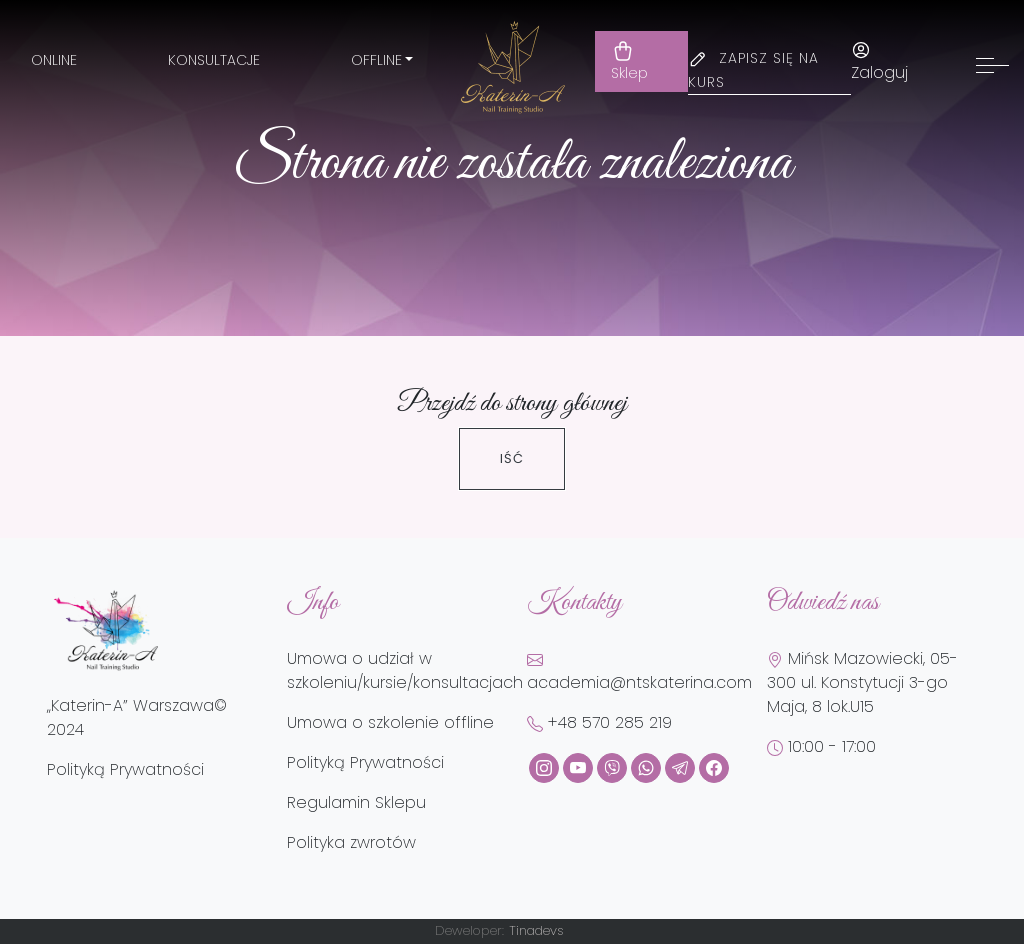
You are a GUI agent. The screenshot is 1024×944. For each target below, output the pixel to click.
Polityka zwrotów (351, 842)
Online (54, 60)
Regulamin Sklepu (356, 802)
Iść (512, 458)
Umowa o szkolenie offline (390, 722)
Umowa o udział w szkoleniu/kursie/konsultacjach (405, 670)
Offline (376, 60)
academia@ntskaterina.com (639, 673)
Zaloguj (879, 62)
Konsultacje (214, 60)
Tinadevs (536, 930)
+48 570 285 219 (599, 722)
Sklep (629, 61)
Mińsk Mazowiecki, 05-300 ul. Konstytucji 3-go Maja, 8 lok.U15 (862, 682)
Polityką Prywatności (125, 769)
